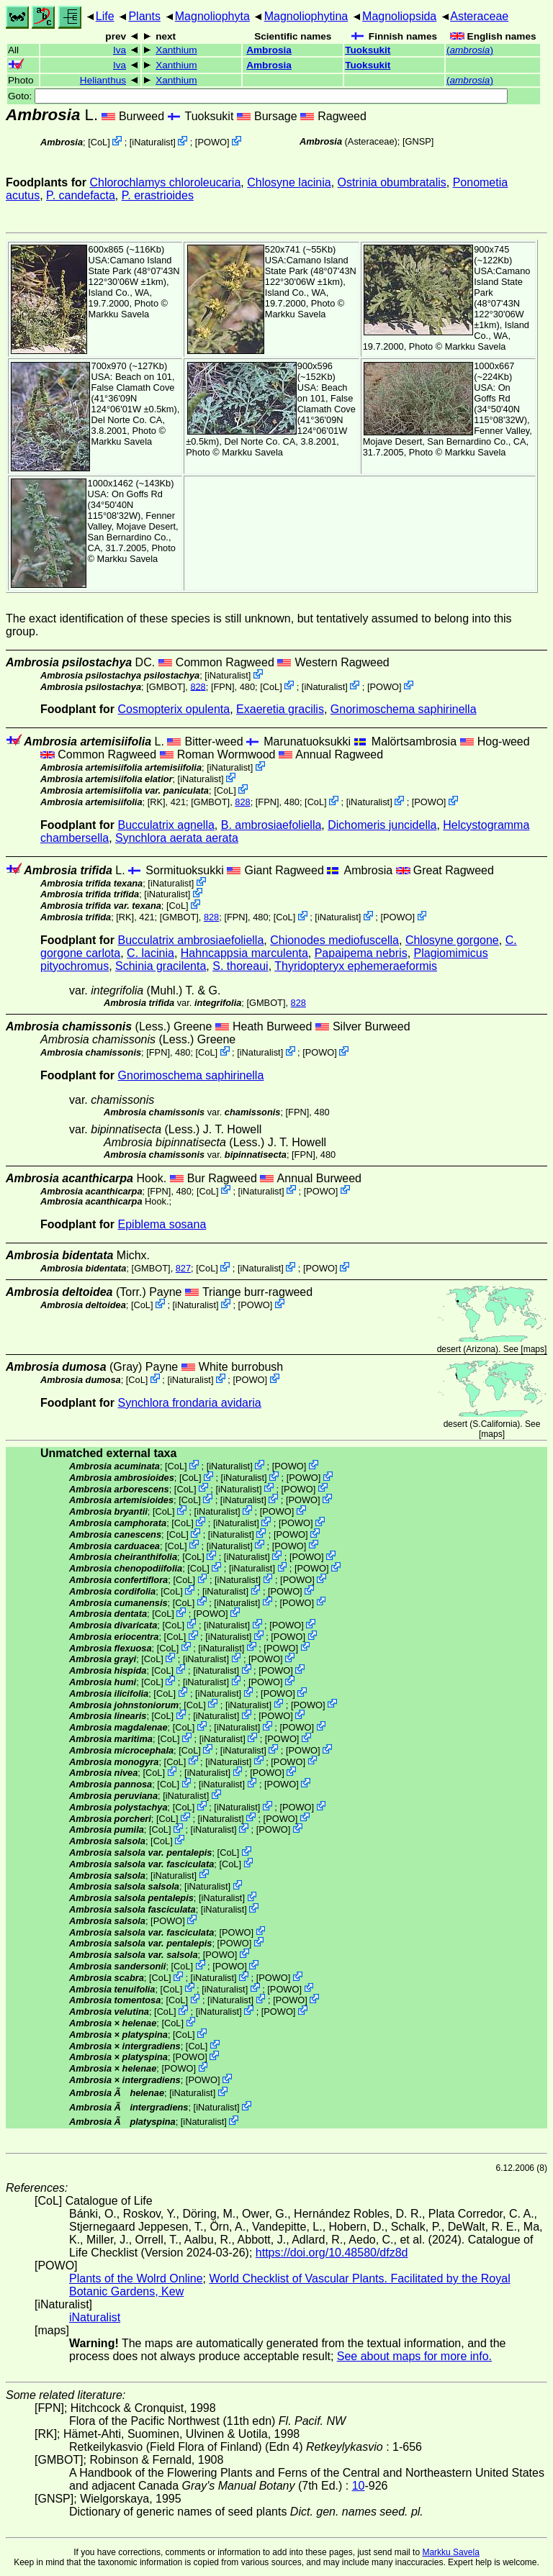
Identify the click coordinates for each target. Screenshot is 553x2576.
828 (197, 686)
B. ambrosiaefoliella (271, 825)
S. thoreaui (240, 966)
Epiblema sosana (162, 1224)
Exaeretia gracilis (280, 709)
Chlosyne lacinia (289, 182)
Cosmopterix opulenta (174, 709)
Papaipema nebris (361, 953)
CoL (99, 142)
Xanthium (176, 50)
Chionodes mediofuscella (334, 940)
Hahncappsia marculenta (244, 953)
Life (105, 16)
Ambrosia (269, 50)
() (469, 50)
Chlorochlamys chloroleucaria (164, 182)
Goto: (258, 96)
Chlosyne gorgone (452, 940)
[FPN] (223, 686)
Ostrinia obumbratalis (392, 182)
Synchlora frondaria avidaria (189, 1403)
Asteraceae (479, 16)
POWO (212, 142)
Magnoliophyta (212, 16)
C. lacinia (150, 953)
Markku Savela (450, 2552)
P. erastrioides (158, 195)
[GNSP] (418, 141)
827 (183, 1268)
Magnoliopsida (399, 16)
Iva (119, 50)
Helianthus (103, 80)
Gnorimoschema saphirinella (404, 709)
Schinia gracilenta (160, 966)
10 (358, 2486)
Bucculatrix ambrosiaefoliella (191, 940)
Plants (144, 16)
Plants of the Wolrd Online (136, 2278)
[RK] (157, 802)
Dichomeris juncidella (382, 825)
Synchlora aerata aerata (176, 838)
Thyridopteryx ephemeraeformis (355, 966)
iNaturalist (152, 142)
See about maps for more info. (414, 2356)
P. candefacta (80, 195)
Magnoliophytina (306, 16)
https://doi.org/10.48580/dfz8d (332, 2252)
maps (533, 1349)
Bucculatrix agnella (166, 825)
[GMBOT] (165, 686)
